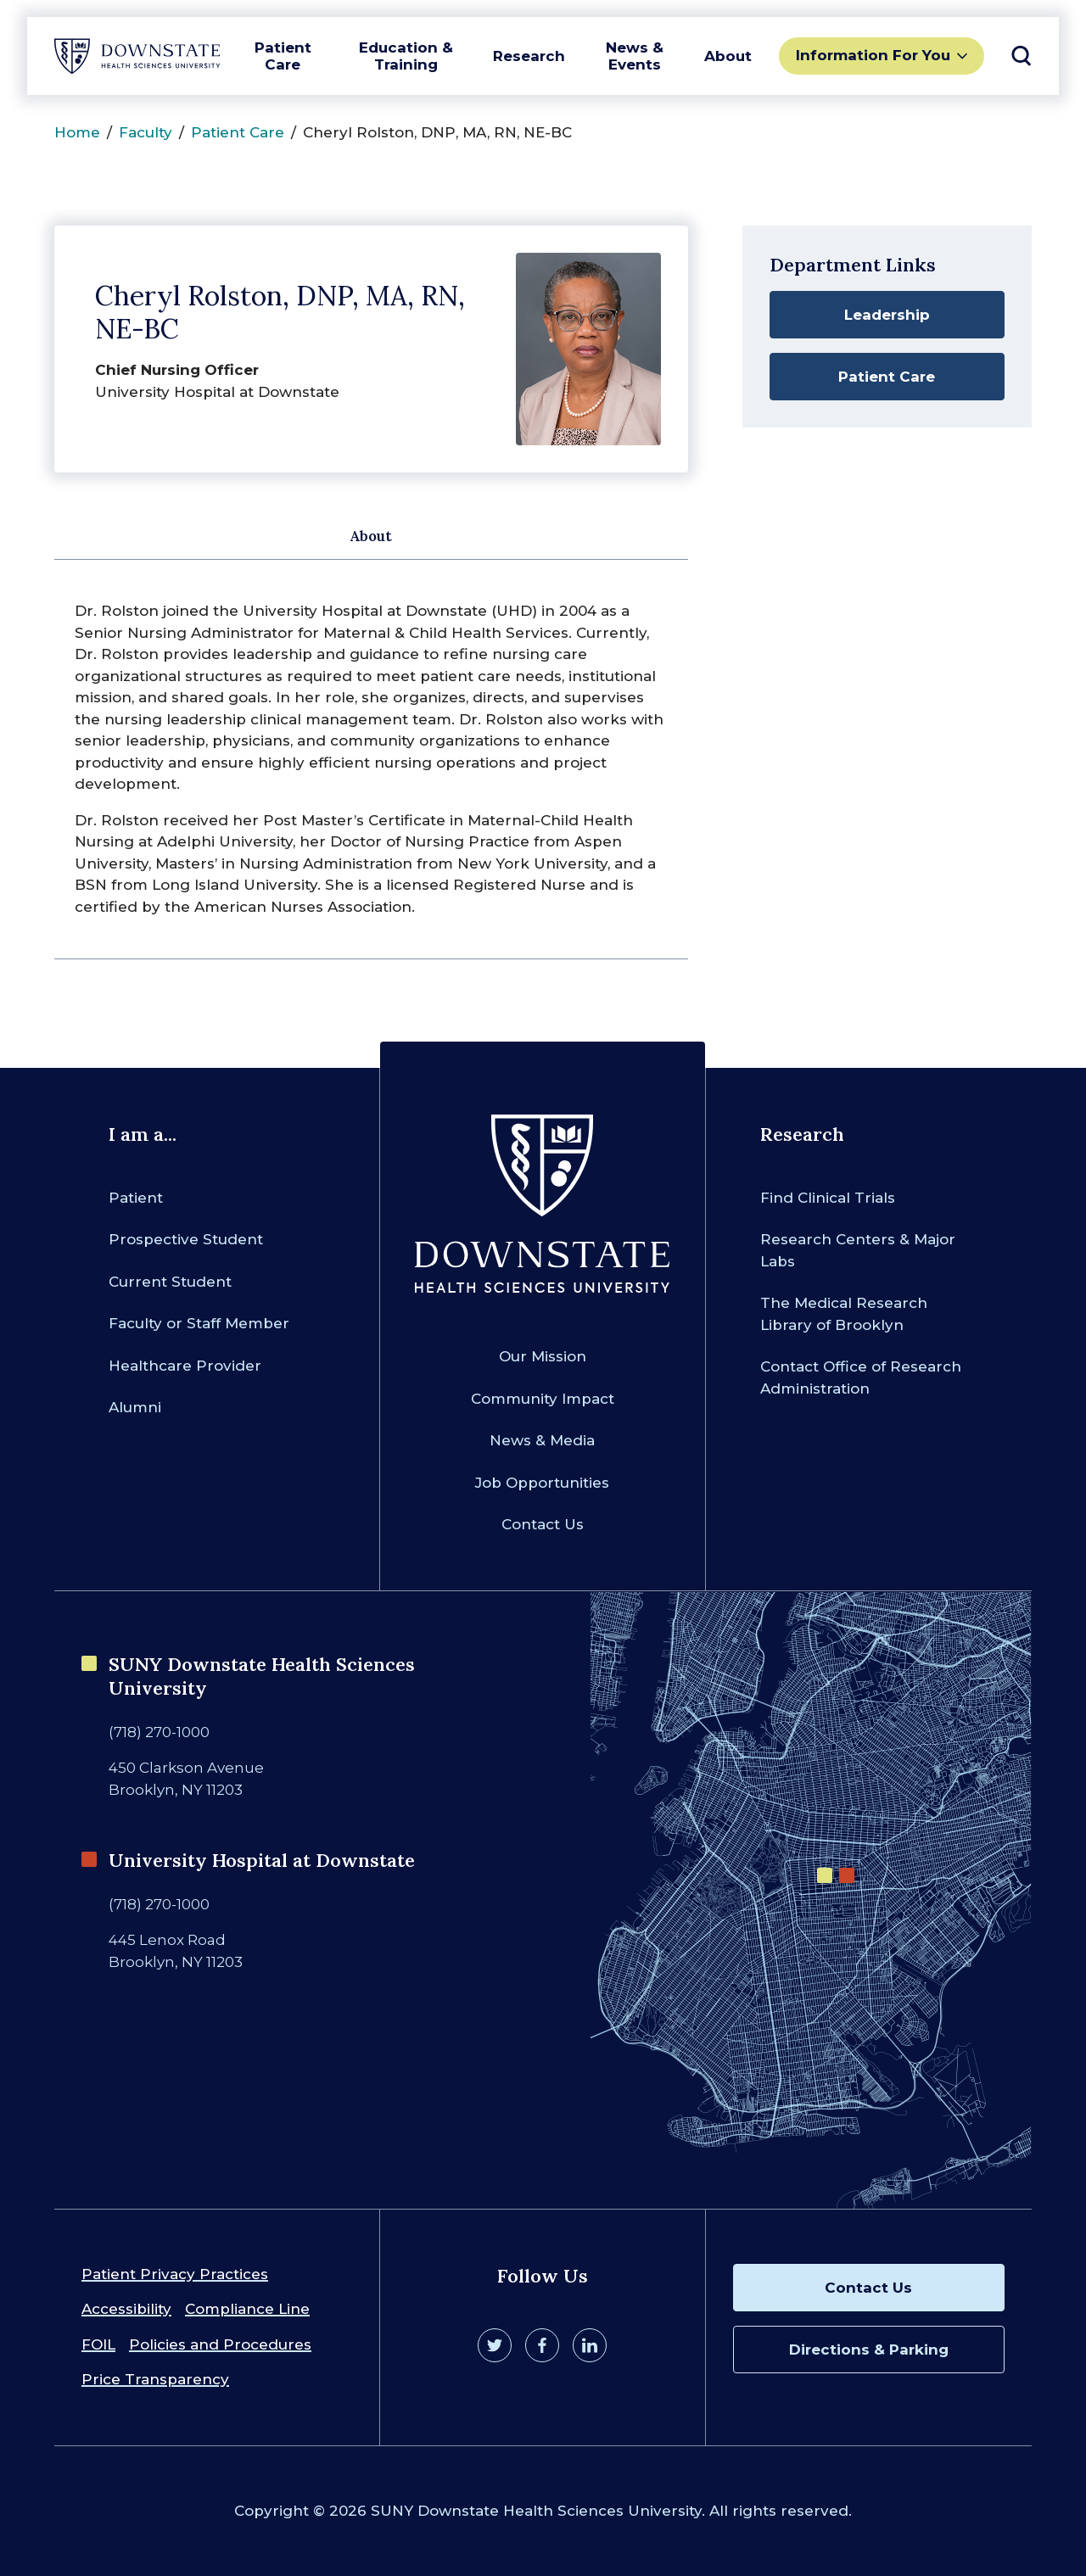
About (728, 55)
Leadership (887, 314)
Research (529, 55)
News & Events (634, 56)
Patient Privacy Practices (174, 2274)
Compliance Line (247, 2308)
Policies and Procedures (220, 2344)
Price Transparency (155, 2379)
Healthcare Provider (185, 1365)
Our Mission (542, 1356)
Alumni (135, 1407)
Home (77, 132)
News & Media (542, 1440)
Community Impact (542, 1398)
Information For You (873, 55)
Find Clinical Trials (827, 1197)
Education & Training (406, 56)
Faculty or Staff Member (199, 1323)
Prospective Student (186, 1239)
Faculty (145, 132)
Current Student (170, 1281)
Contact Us (542, 1524)
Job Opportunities (542, 1482)
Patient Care (283, 56)
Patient (136, 1197)
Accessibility (126, 2308)
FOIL (98, 2344)
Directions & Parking (869, 2349)
